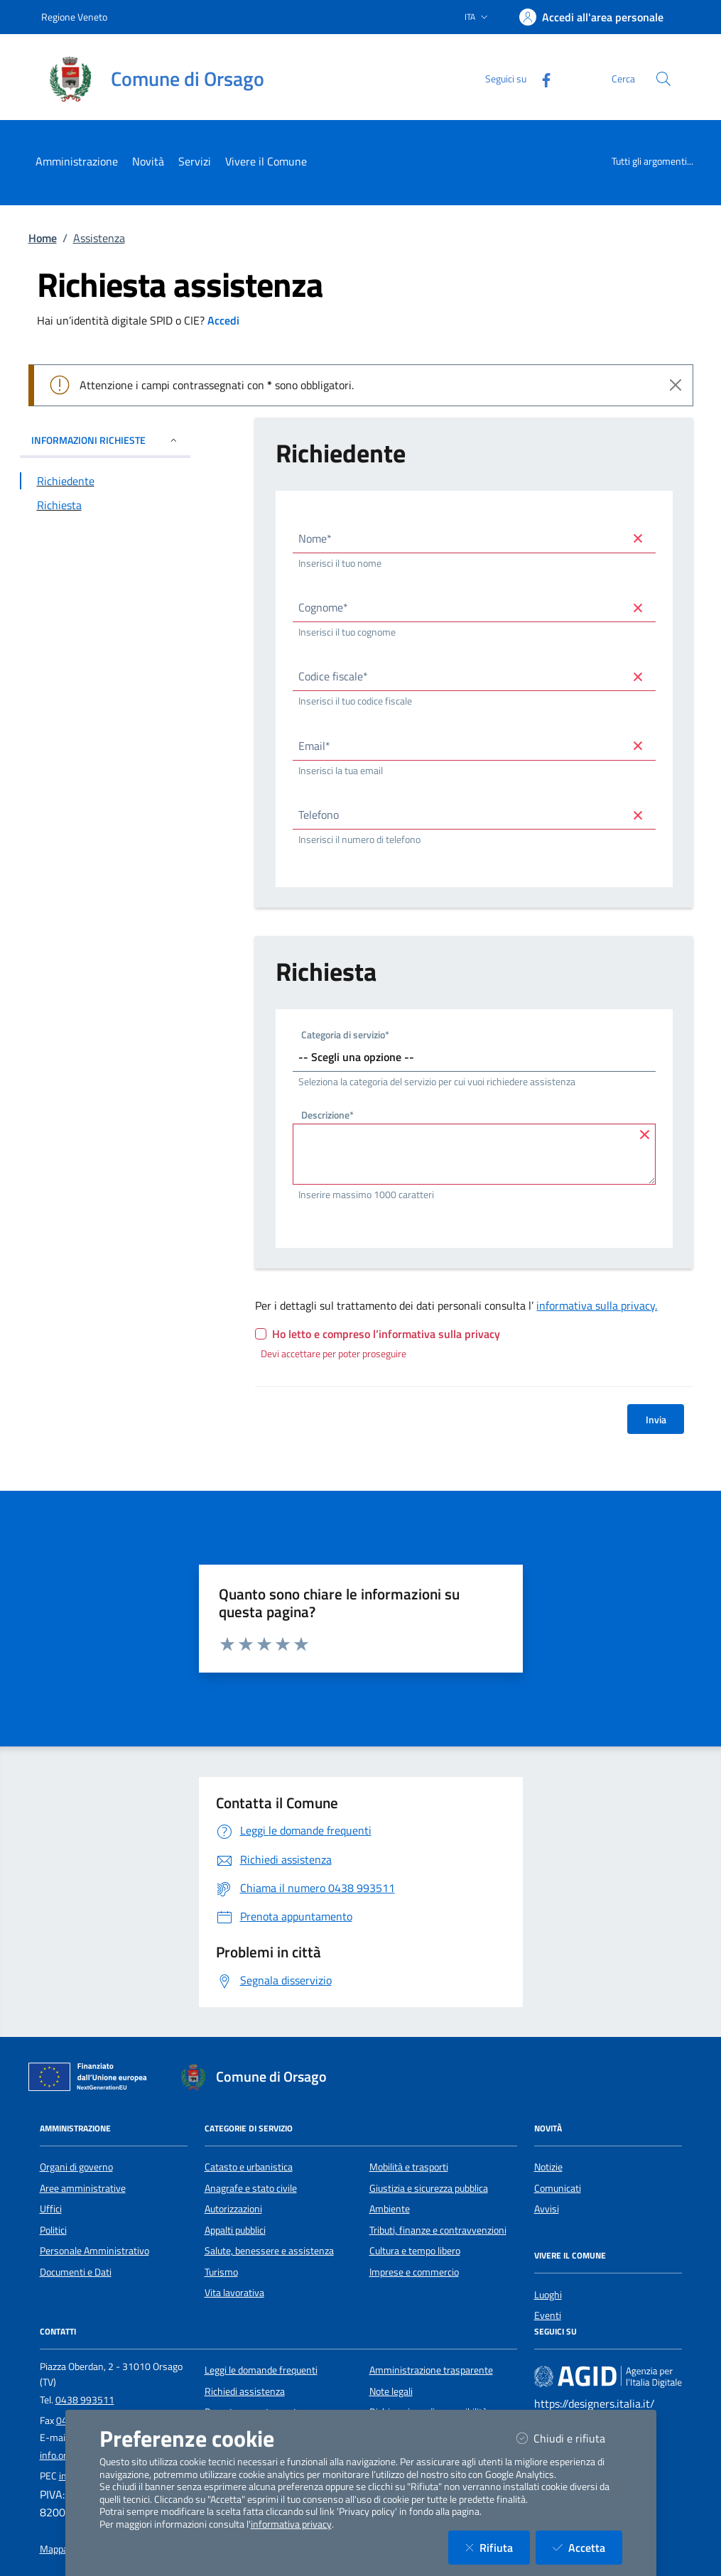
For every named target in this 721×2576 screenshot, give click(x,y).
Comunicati (557, 2188)
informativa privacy (291, 2524)
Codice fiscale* (333, 676)
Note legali (391, 2391)
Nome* (315, 538)
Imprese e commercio (414, 2272)
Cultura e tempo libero (414, 2251)
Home (42, 237)
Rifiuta (497, 2547)
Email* (314, 745)
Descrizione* (327, 1116)
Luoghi (548, 2295)
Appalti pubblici (235, 2230)
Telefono (318, 814)
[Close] (675, 385)
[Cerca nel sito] (663, 79)
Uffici (51, 2209)
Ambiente (389, 2209)
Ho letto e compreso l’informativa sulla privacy (386, 1333)
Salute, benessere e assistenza (269, 2251)
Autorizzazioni (233, 2209)
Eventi (547, 2315)
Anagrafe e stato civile (251, 2188)
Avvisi (546, 2209)
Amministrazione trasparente (431, 2370)
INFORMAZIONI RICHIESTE (105, 440)
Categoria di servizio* (345, 1036)
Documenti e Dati (76, 2272)
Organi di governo (76, 2167)
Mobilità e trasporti (408, 2167)
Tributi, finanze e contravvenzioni (437, 2230)
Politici (53, 2230)
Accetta (587, 2547)
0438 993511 (84, 2400)
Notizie (548, 2167)
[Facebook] (540, 78)
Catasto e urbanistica (249, 2167)
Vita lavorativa (234, 2292)
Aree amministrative (83, 2188)
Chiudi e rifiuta (569, 2438)
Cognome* (323, 607)
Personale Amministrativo (94, 2251)
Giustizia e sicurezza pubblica (428, 2188)
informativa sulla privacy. (596, 1305)
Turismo (221, 2272)
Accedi (223, 320)
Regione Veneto (74, 16)
